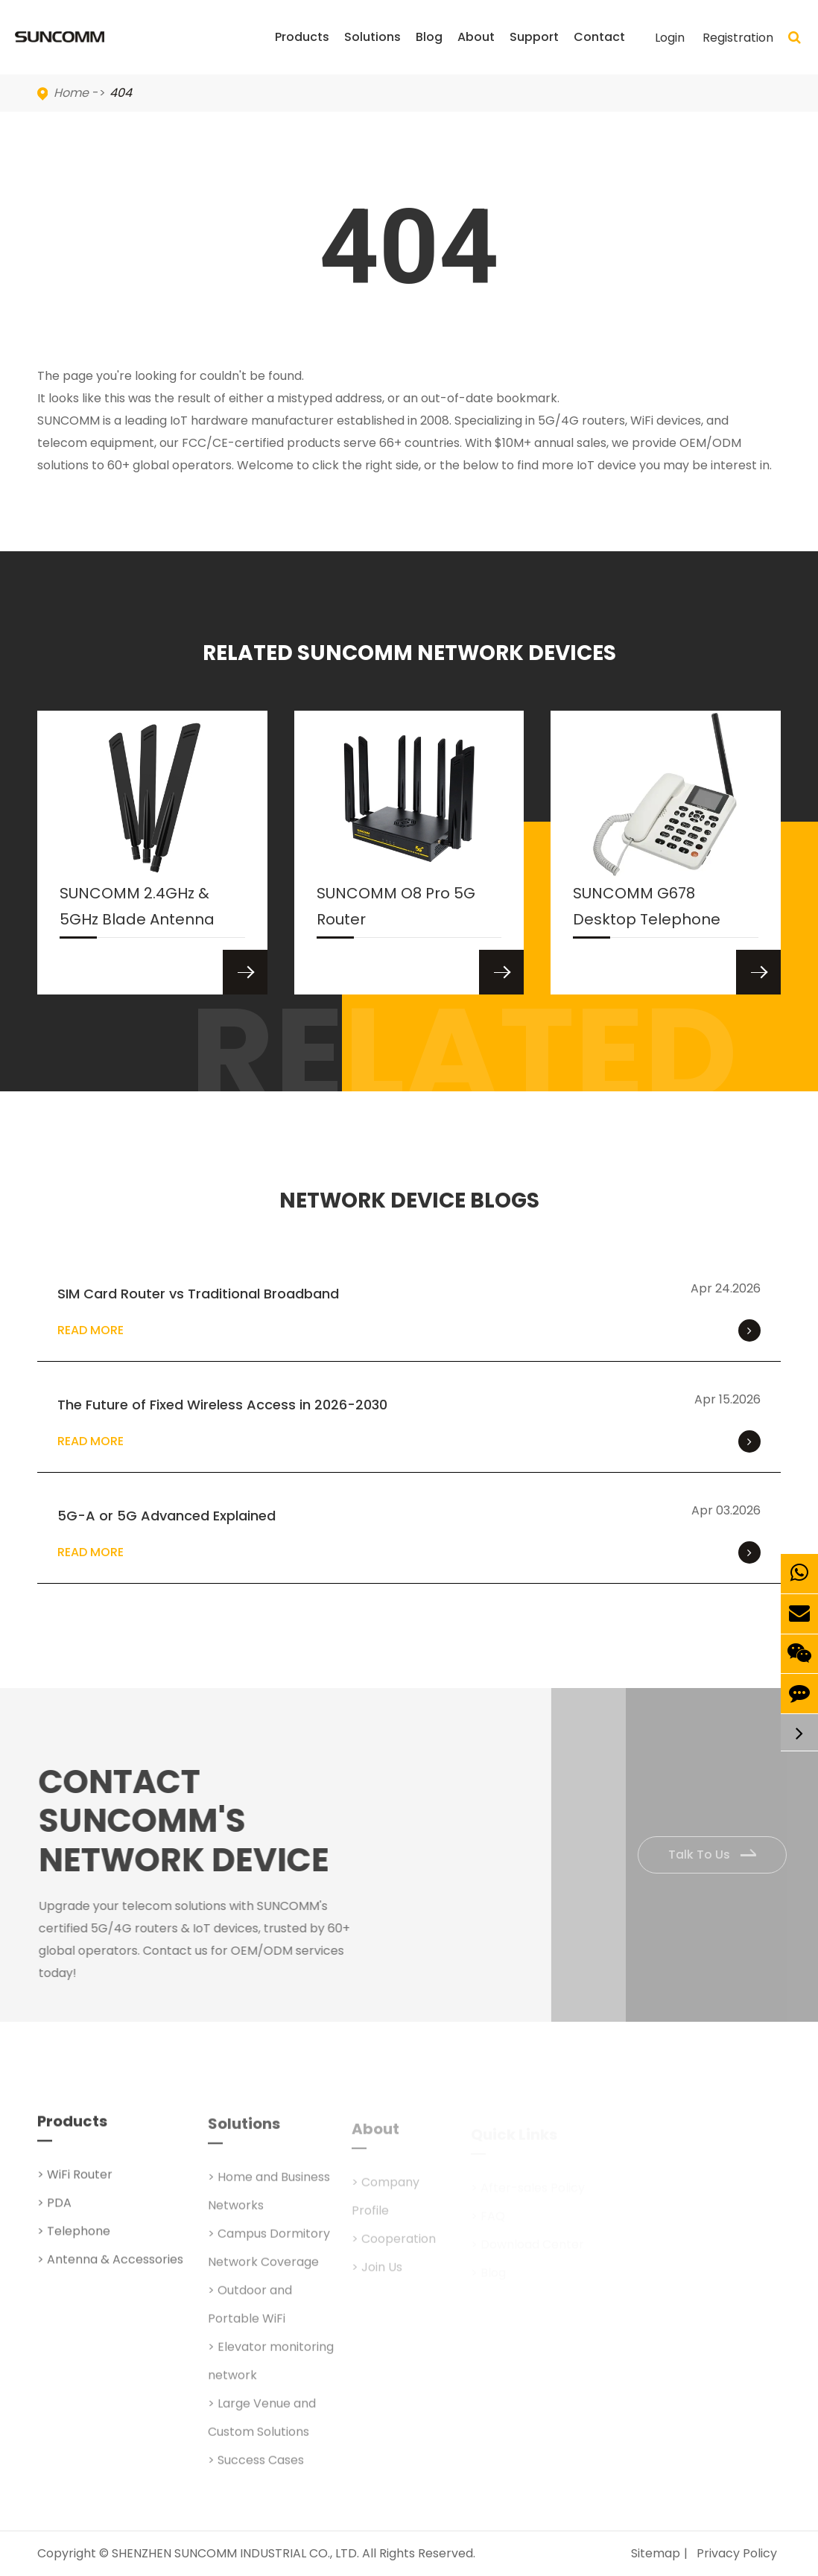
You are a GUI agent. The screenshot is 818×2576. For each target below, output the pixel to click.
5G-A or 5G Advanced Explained (166, 1515)
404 (121, 92)
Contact (599, 51)
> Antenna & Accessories (110, 2268)
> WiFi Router (74, 2183)
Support (534, 51)
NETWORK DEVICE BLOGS (409, 1201)
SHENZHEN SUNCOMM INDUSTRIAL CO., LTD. (235, 2553)
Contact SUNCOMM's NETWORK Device (192, 1821)
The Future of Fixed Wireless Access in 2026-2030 (222, 1404)
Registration (738, 37)
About (476, 51)
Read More (409, 1330)
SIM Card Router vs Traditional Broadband (198, 1293)
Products (302, 51)
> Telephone (73, 2239)
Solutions (372, 51)
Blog (429, 51)
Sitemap (655, 2553)
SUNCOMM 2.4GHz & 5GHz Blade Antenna (137, 910)
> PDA (54, 2211)
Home (71, 92)
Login (670, 37)
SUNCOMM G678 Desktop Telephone (646, 910)
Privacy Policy (737, 2553)
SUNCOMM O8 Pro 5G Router (396, 910)
